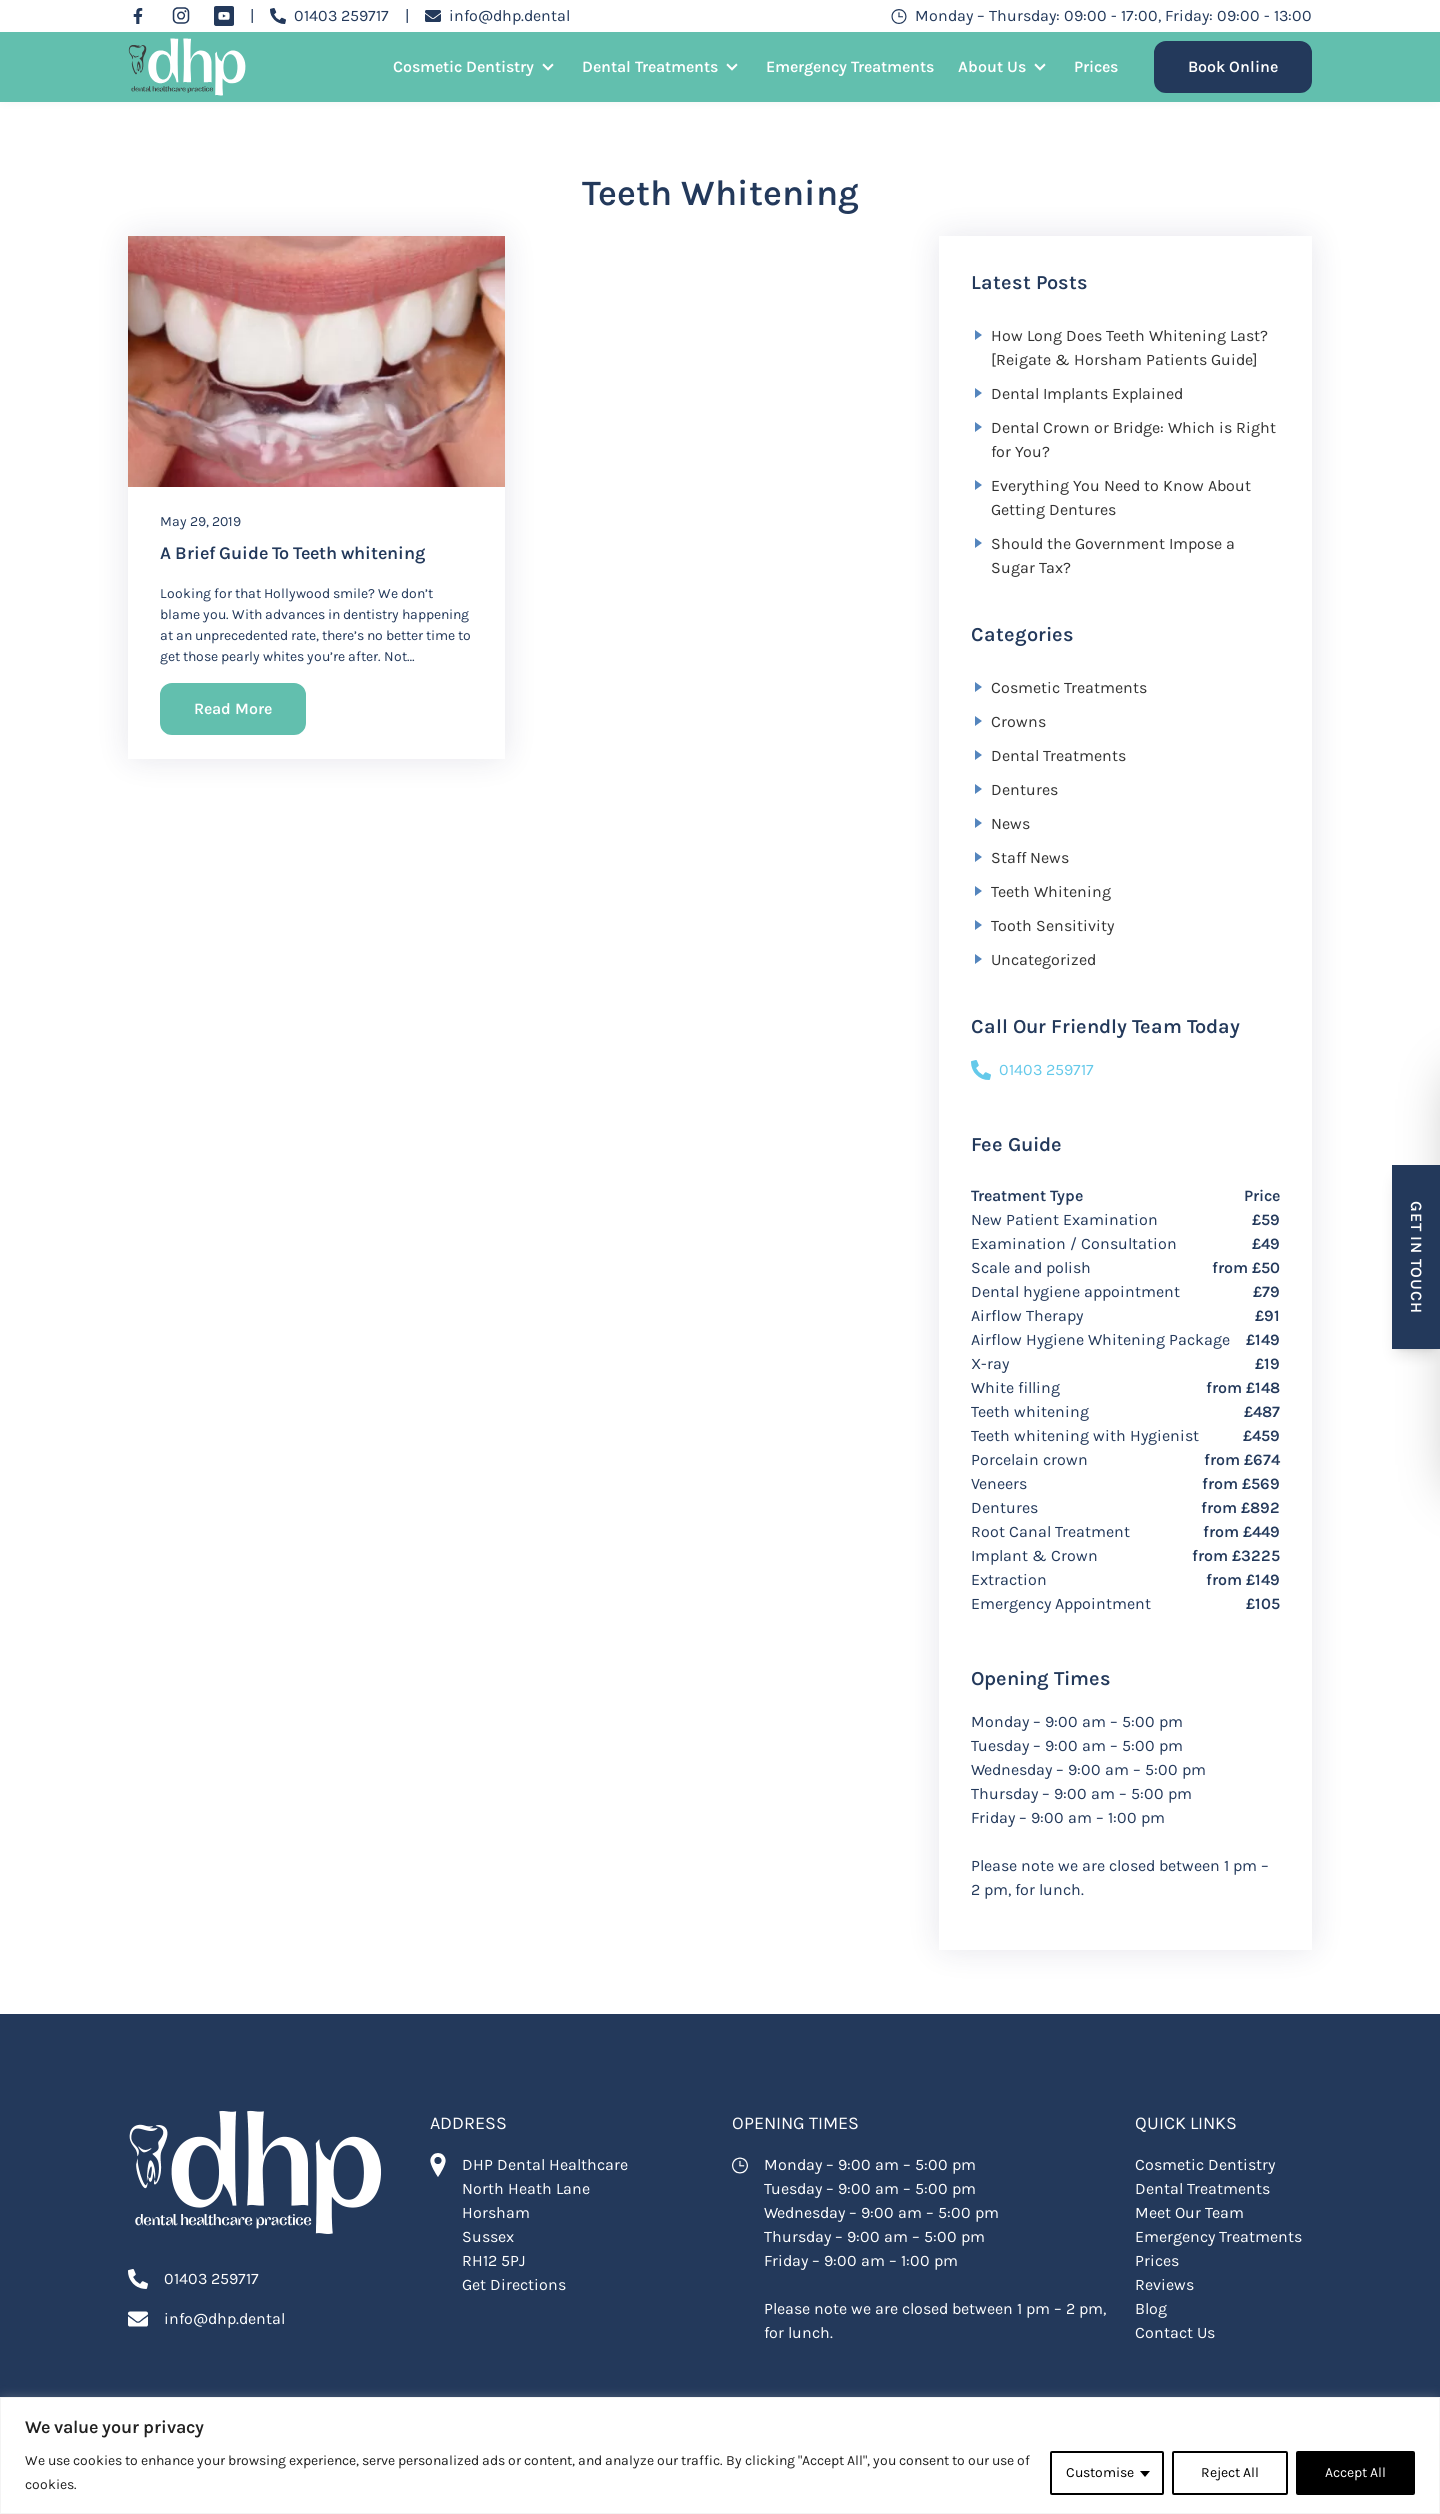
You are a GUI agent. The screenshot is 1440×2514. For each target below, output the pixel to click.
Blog (1151, 2308)
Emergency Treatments (850, 66)
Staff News (1030, 857)
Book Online (1233, 66)
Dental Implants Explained (1087, 393)
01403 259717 (1032, 1070)
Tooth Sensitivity (1052, 925)
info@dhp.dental (224, 2318)
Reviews (1164, 2284)
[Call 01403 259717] (329, 16)
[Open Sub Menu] (546, 67)
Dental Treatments (650, 66)
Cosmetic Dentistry (463, 66)
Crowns (1018, 721)
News (1010, 823)
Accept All (1355, 2472)
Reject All (1230, 2472)
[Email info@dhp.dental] (497, 16)
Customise (1100, 2472)
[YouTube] (224, 16)
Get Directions (514, 2284)
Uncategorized (1043, 959)
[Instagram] (181, 16)
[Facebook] (138, 16)
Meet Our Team (1189, 2212)
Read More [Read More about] (233, 708)
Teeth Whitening (1051, 891)
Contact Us (1175, 2332)
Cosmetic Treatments (1069, 687)
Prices (1096, 66)
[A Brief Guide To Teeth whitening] (316, 361)
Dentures (1024, 789)
